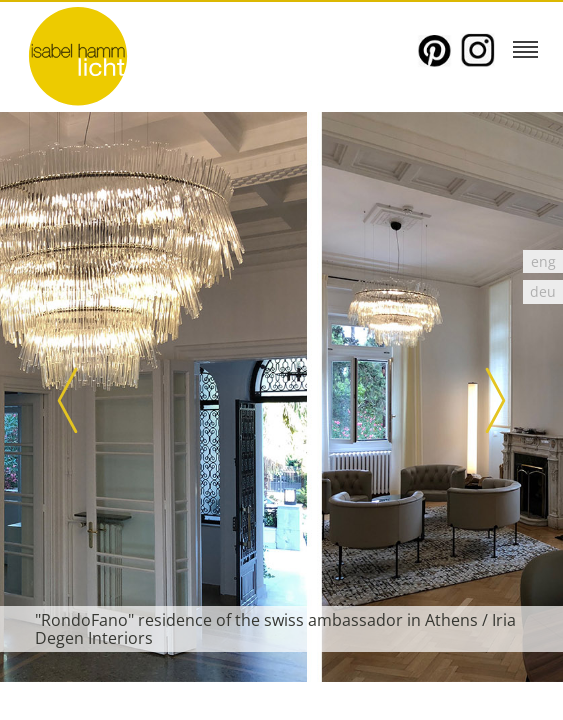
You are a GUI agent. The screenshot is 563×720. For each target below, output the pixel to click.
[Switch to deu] (543, 291)
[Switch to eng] (543, 261)
